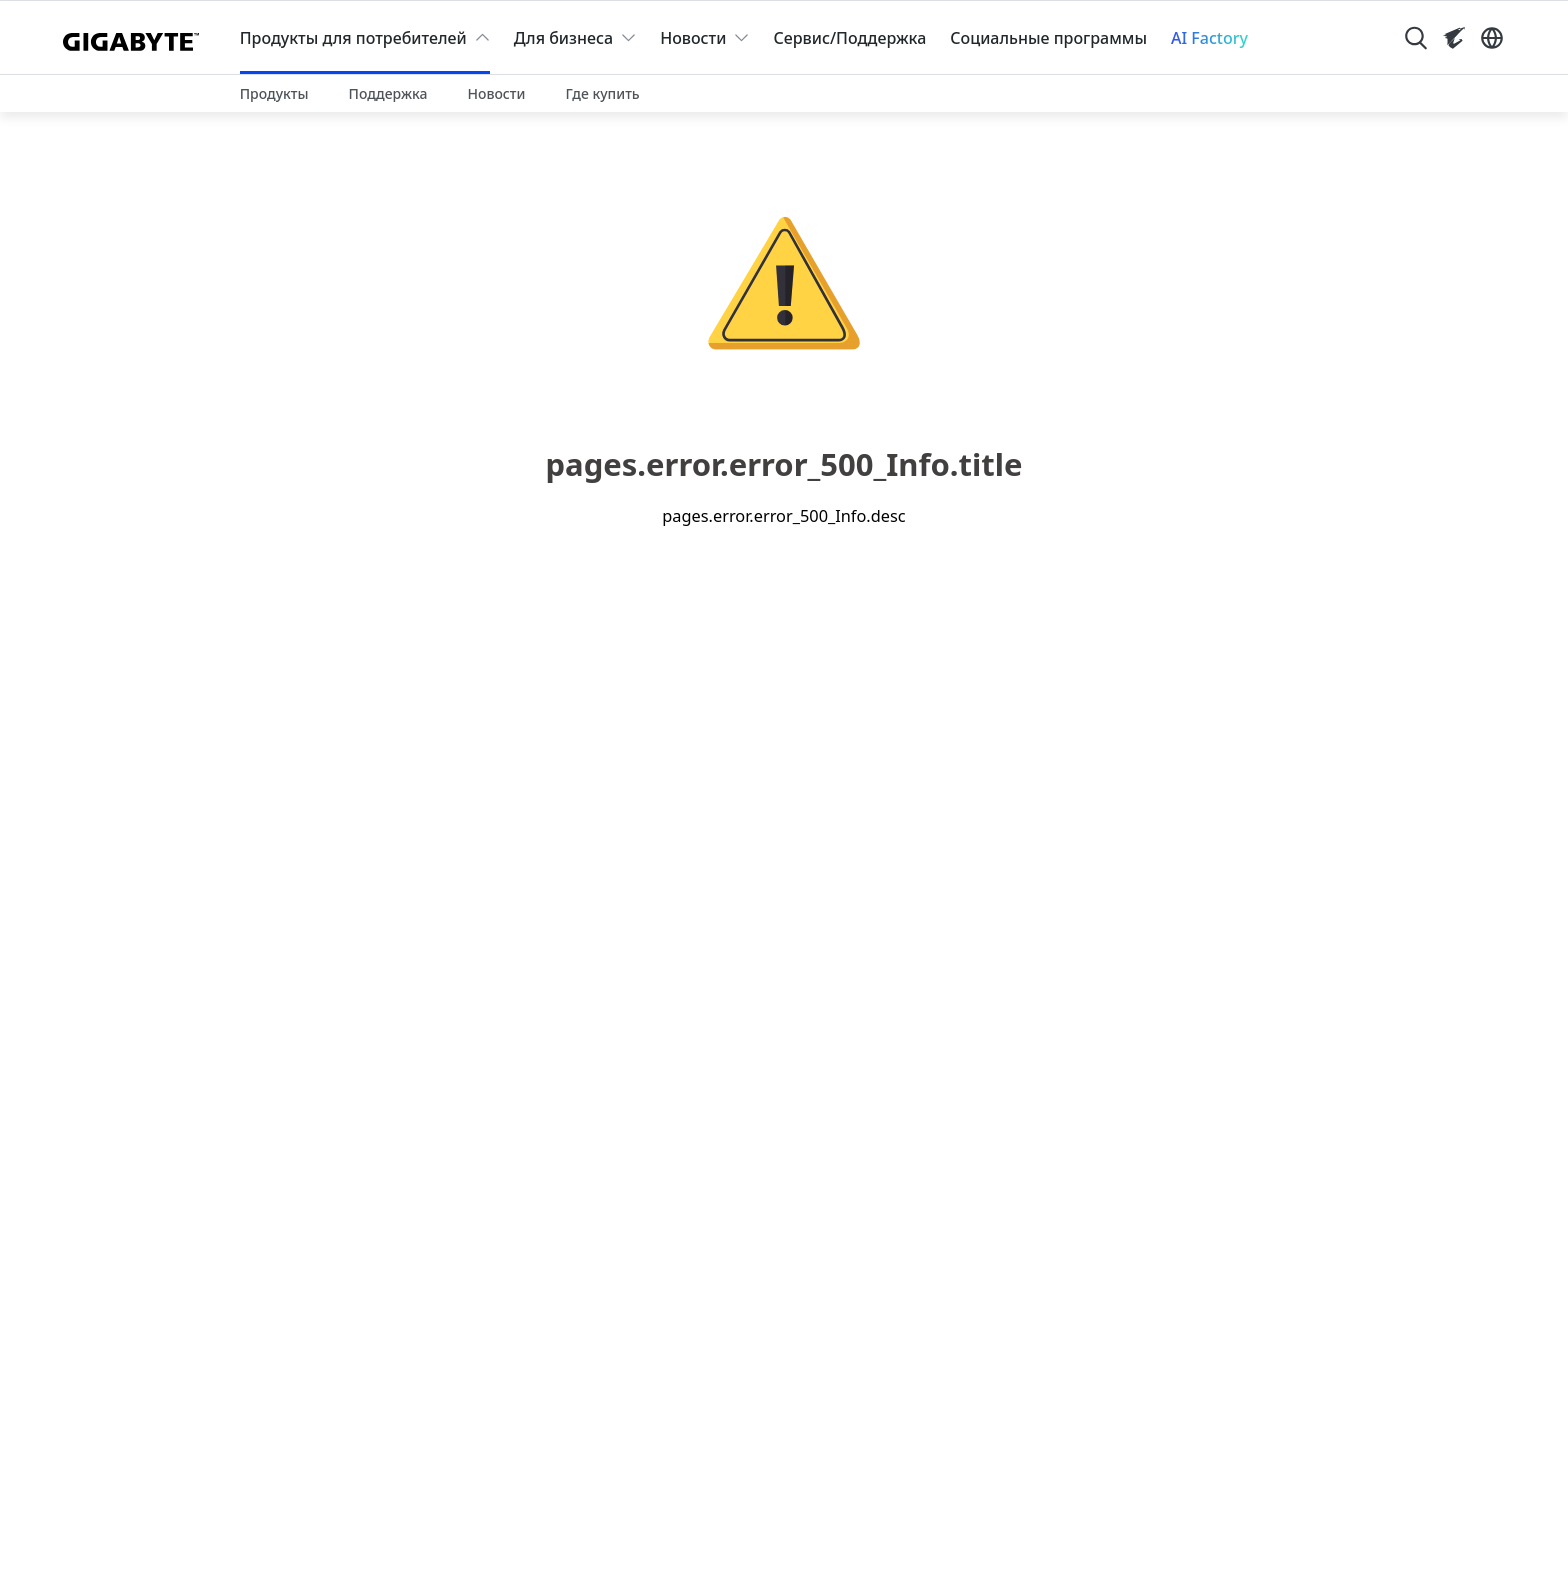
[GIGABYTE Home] (135, 38)
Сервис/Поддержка (849, 38)
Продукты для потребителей (353, 38)
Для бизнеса (563, 38)
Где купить (602, 93)
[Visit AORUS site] (1454, 38)
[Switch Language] (1492, 38)
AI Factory (1209, 38)
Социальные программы (1048, 38)
